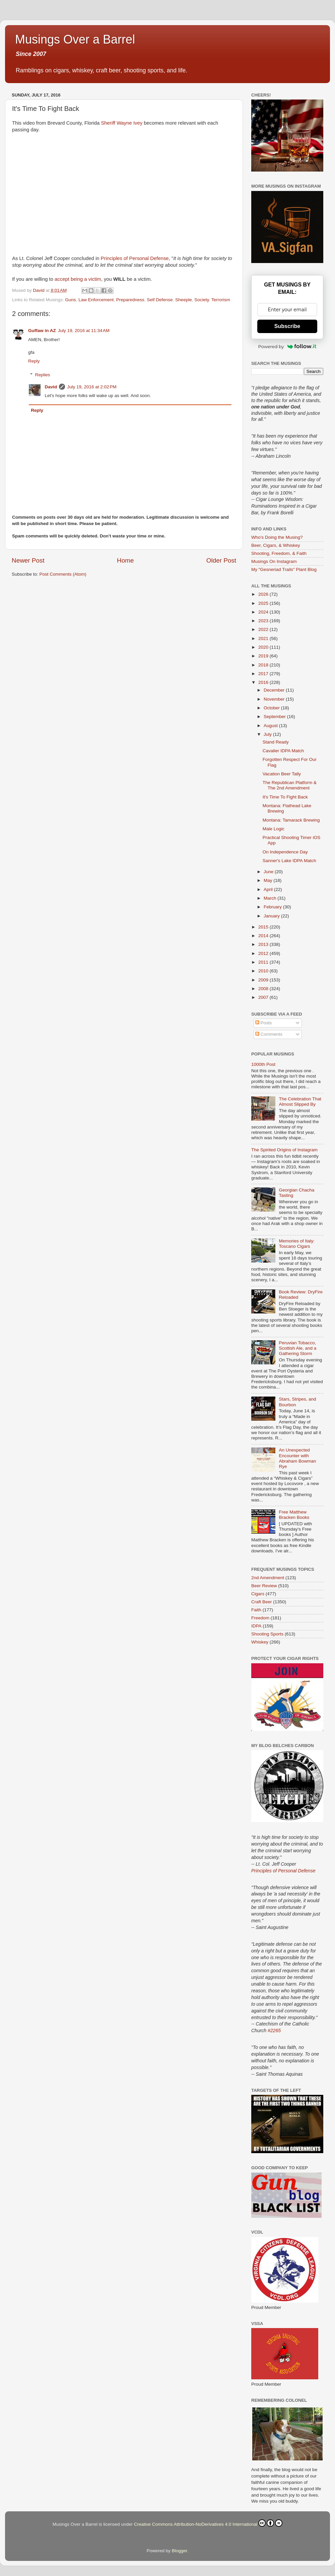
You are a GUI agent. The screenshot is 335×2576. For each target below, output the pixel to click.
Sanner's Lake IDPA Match (289, 860)
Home (125, 560)
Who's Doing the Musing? (277, 537)
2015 (264, 926)
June (269, 871)
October (272, 707)
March (270, 898)
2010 (264, 970)
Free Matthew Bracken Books (294, 1514)
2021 (264, 638)
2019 (264, 655)
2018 (264, 664)
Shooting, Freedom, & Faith (279, 553)
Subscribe (287, 326)
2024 (264, 612)
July (268, 734)
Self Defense (160, 299)
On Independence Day (285, 851)
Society (201, 299)
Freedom (260, 1617)
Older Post (221, 560)
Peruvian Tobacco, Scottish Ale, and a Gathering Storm (297, 1348)
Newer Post (28, 560)
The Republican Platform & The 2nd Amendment (290, 785)
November (275, 699)
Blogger (179, 2550)
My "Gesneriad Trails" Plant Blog (284, 569)
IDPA (256, 1625)
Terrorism (220, 299)
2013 (264, 944)
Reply (34, 361)
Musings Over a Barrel (75, 39)
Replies (42, 374)
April (269, 889)
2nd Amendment (267, 1577)
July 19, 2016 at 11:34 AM (84, 330)
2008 (264, 988)
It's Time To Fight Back (285, 796)
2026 (264, 594)
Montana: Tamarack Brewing (291, 820)
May (268, 880)
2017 (264, 673)
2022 (264, 629)
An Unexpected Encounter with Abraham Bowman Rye (297, 1458)
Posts (263, 1022)
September (275, 716)
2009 (264, 979)
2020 (264, 647)
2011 (264, 962)
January (272, 915)
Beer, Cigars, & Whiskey (275, 545)
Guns (70, 299)
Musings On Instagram (274, 561)
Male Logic (273, 828)
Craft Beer (261, 1601)
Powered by (287, 346)
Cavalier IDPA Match (283, 750)
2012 (264, 953)
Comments (268, 1034)
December (275, 690)
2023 (264, 620)
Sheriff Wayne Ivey (121, 123)
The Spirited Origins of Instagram (284, 1149)
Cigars (257, 1593)
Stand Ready (276, 742)
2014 (264, 935)
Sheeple (183, 299)
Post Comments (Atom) (63, 574)
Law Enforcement (96, 299)
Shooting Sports (267, 1633)
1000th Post (263, 1064)
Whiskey (259, 1642)
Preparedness (130, 299)
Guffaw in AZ (42, 330)
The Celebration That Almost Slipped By (300, 1101)
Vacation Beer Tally (282, 773)
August (271, 725)
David (51, 386)
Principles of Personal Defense (135, 258)
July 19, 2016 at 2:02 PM (91, 386)
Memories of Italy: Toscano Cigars (297, 1243)
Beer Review (264, 1585)
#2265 (274, 2030)
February (273, 906)
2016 (264, 682)
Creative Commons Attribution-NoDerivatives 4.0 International (208, 2523)
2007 (264, 997)
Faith (256, 1609)
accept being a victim (78, 279)
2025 (264, 603)
